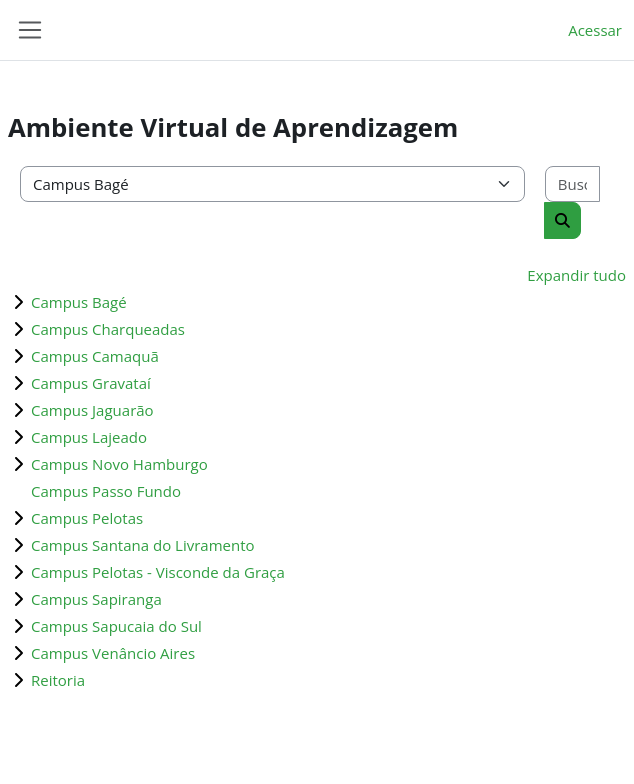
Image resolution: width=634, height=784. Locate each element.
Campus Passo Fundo (106, 491)
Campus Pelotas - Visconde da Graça (158, 572)
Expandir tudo (576, 275)
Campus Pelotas (87, 518)
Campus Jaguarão (92, 410)
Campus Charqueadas (108, 329)
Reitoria (58, 680)
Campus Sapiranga (96, 599)
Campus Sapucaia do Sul (116, 626)
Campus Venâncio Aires (113, 653)
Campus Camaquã (95, 356)
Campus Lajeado (89, 437)
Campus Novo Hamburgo (119, 464)
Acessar (595, 30)
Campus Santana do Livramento (143, 545)
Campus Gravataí (91, 383)
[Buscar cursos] (572, 184)
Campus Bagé (79, 302)
